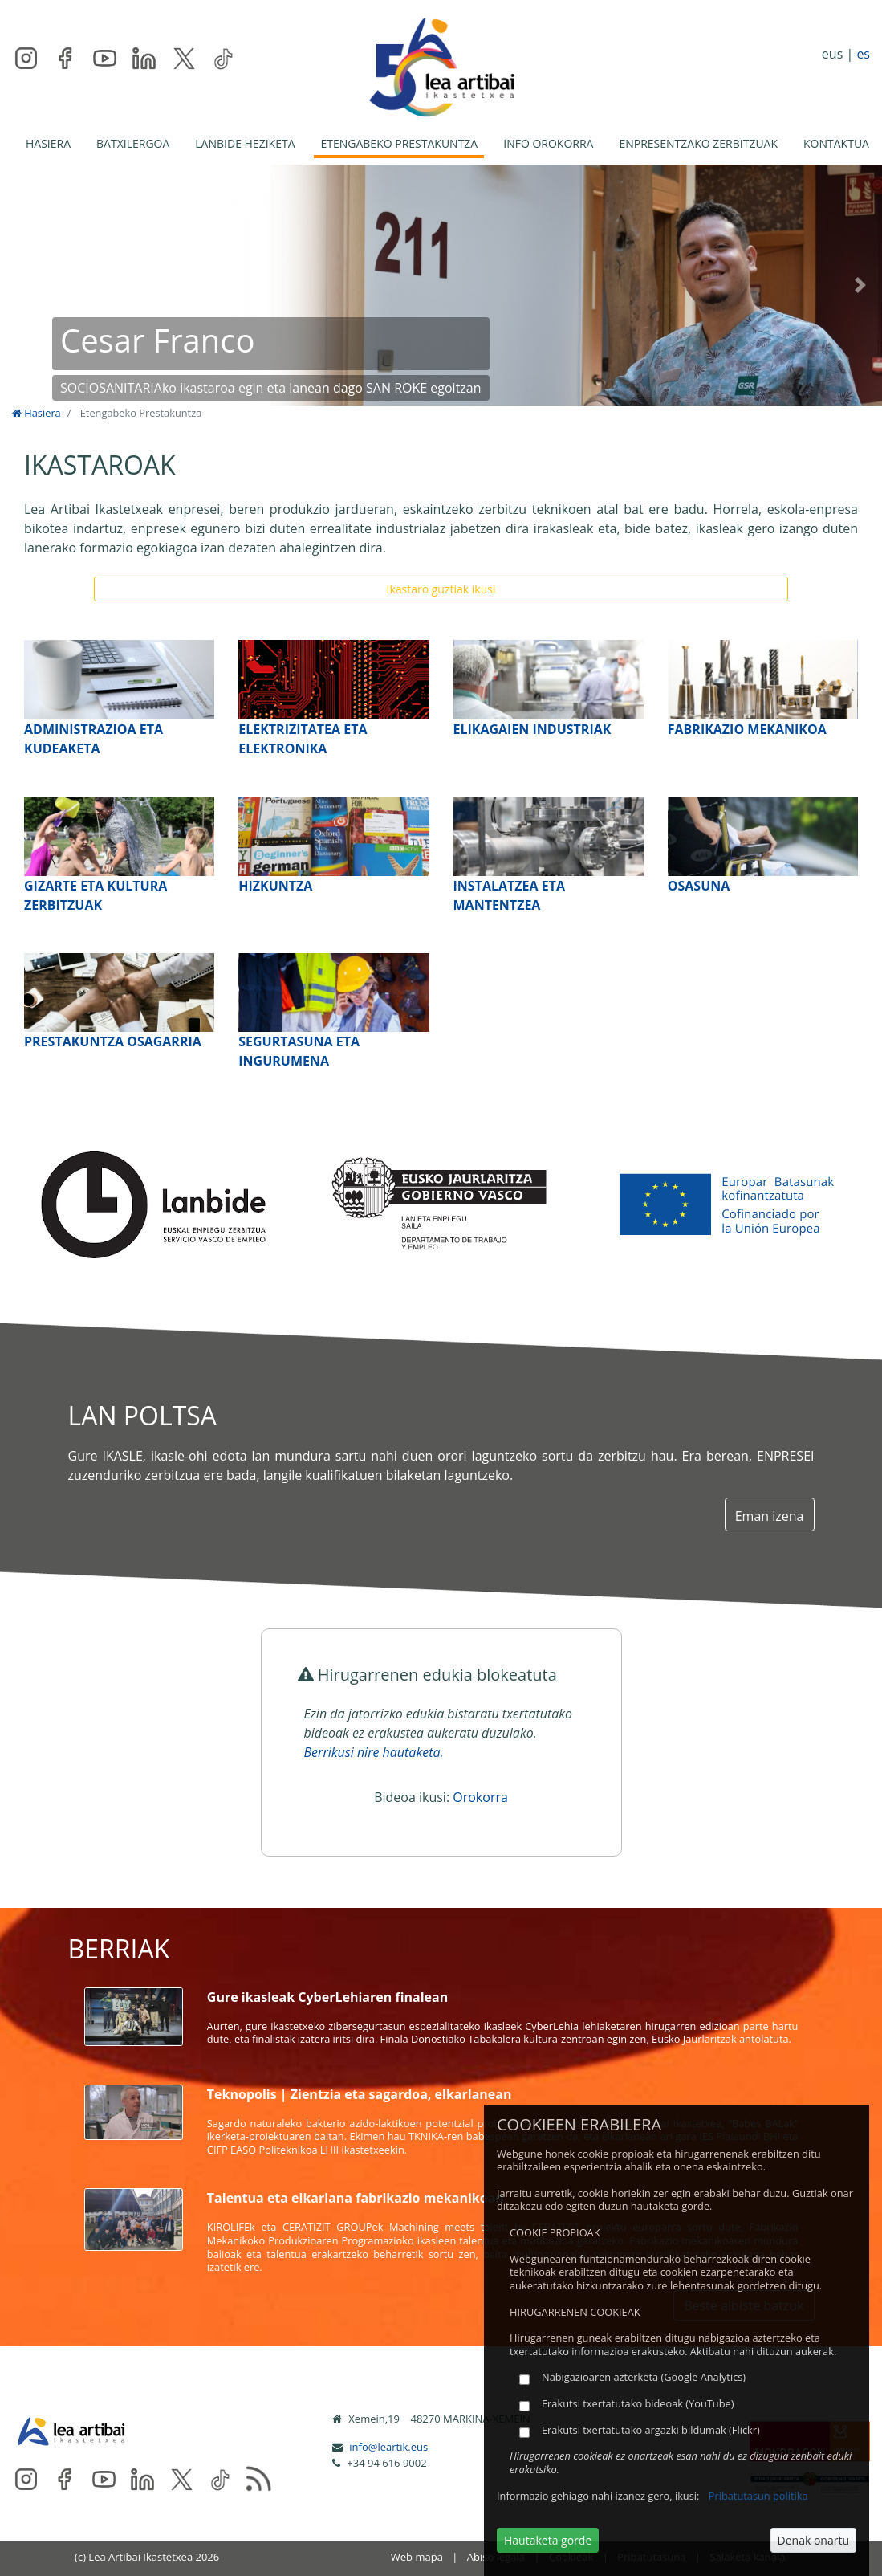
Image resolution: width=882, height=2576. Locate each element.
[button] (22, 285)
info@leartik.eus (388, 2446)
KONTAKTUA (836, 143)
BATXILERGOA (132, 143)
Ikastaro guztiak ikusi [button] (440, 589)
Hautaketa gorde (547, 2540)
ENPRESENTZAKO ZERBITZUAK (698, 143)
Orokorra (480, 1797)
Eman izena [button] (769, 1516)
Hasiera (36, 413)
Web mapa (417, 2557)
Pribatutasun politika (758, 2495)
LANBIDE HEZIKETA (245, 143)
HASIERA (48, 143)
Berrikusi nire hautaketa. (374, 1752)
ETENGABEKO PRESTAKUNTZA (399, 143)
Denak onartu (813, 2540)
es (863, 54)
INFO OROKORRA (548, 143)
